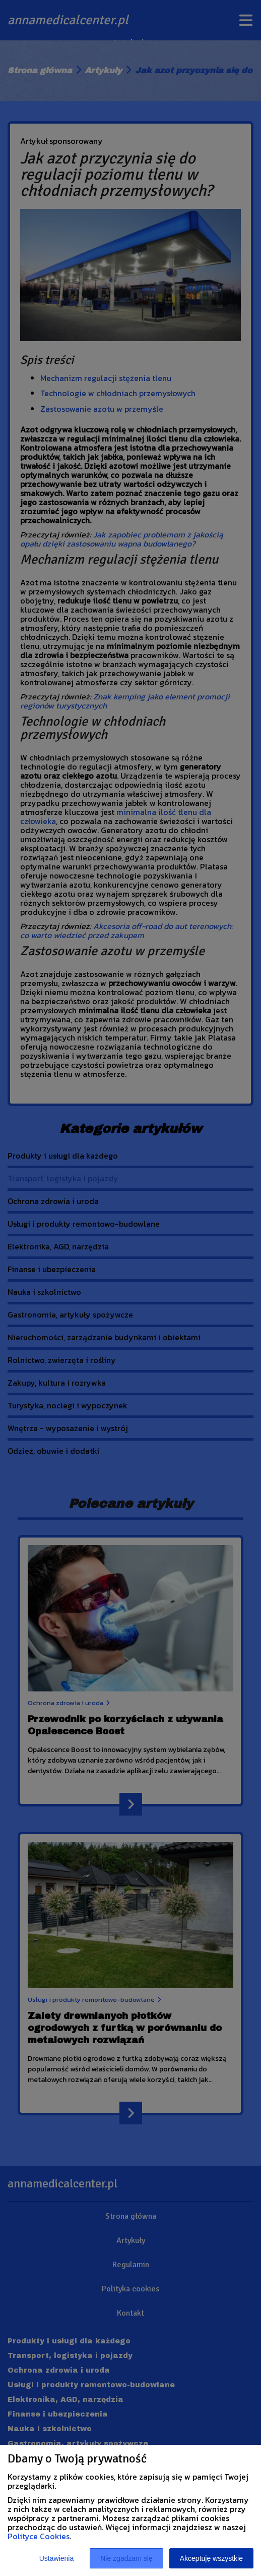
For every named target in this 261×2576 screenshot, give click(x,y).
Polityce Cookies (39, 2536)
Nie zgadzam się (126, 2558)
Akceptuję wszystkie (211, 2558)
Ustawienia (56, 2558)
